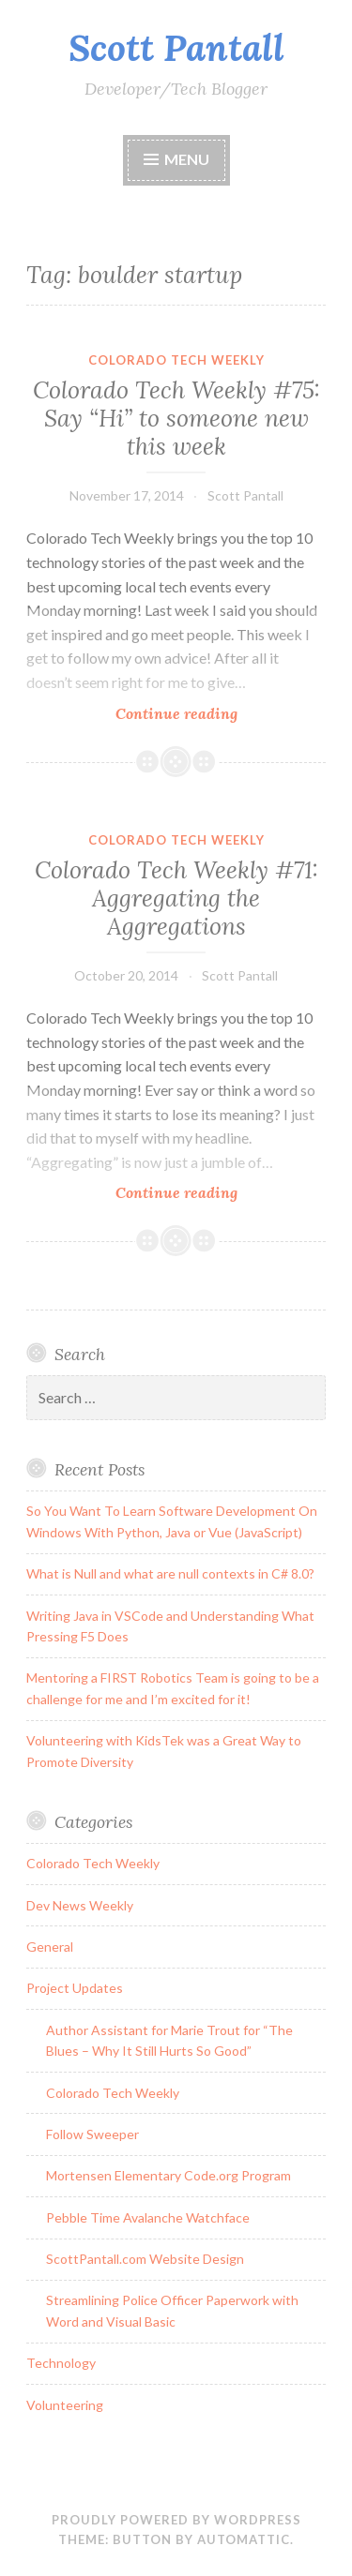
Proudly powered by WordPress (176, 2519)
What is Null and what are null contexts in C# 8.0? (170, 1573)
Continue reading (206, 713)
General (49, 1946)
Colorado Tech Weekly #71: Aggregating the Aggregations (176, 898)
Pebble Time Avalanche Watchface (148, 2217)
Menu (186, 159)
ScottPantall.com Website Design (145, 2259)
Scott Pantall (176, 47)
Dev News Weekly (79, 1905)
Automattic (243, 2539)
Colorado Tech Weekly (176, 359)
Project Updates (74, 1988)
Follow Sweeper (92, 2134)
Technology (61, 2363)
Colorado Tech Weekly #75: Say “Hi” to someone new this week (176, 418)
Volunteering (64, 2405)
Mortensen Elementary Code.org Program (168, 2175)
